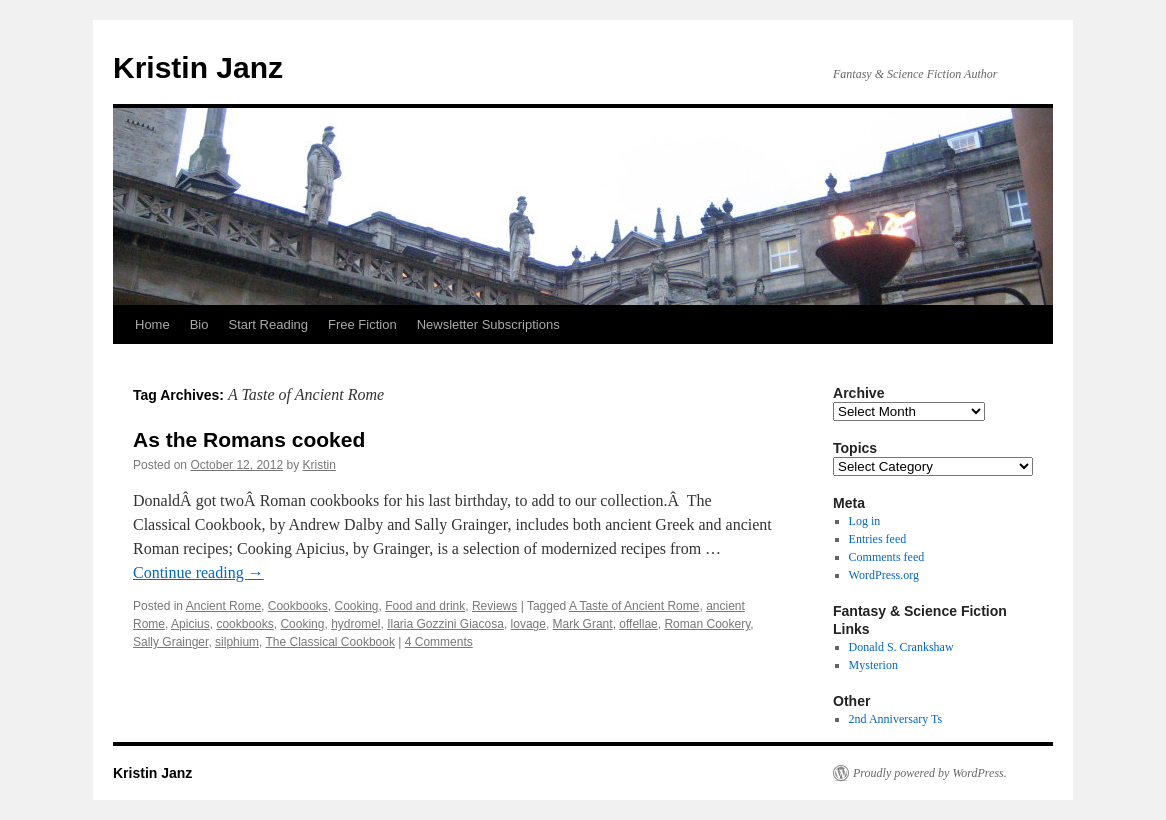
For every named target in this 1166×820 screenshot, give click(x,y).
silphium (237, 642)
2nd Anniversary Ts (896, 719)
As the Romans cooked (249, 439)
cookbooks (244, 624)
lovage (528, 624)
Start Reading (268, 324)
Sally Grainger (170, 642)
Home (152, 324)
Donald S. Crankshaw (901, 647)
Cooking (356, 606)
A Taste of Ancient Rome (634, 606)
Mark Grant (583, 624)
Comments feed (887, 557)
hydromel (355, 624)
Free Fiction (362, 324)
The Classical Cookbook (330, 642)
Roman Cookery (707, 624)
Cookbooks (298, 606)
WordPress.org (884, 575)
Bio (199, 324)
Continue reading (198, 572)
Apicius (190, 624)
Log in (865, 521)
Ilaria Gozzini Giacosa (445, 624)
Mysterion (873, 665)
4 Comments (439, 642)
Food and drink (425, 606)
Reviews (494, 606)
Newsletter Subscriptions (488, 324)
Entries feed (878, 539)
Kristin (319, 465)
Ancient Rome (223, 606)
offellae (638, 624)
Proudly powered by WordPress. (930, 773)
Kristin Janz (198, 67)
